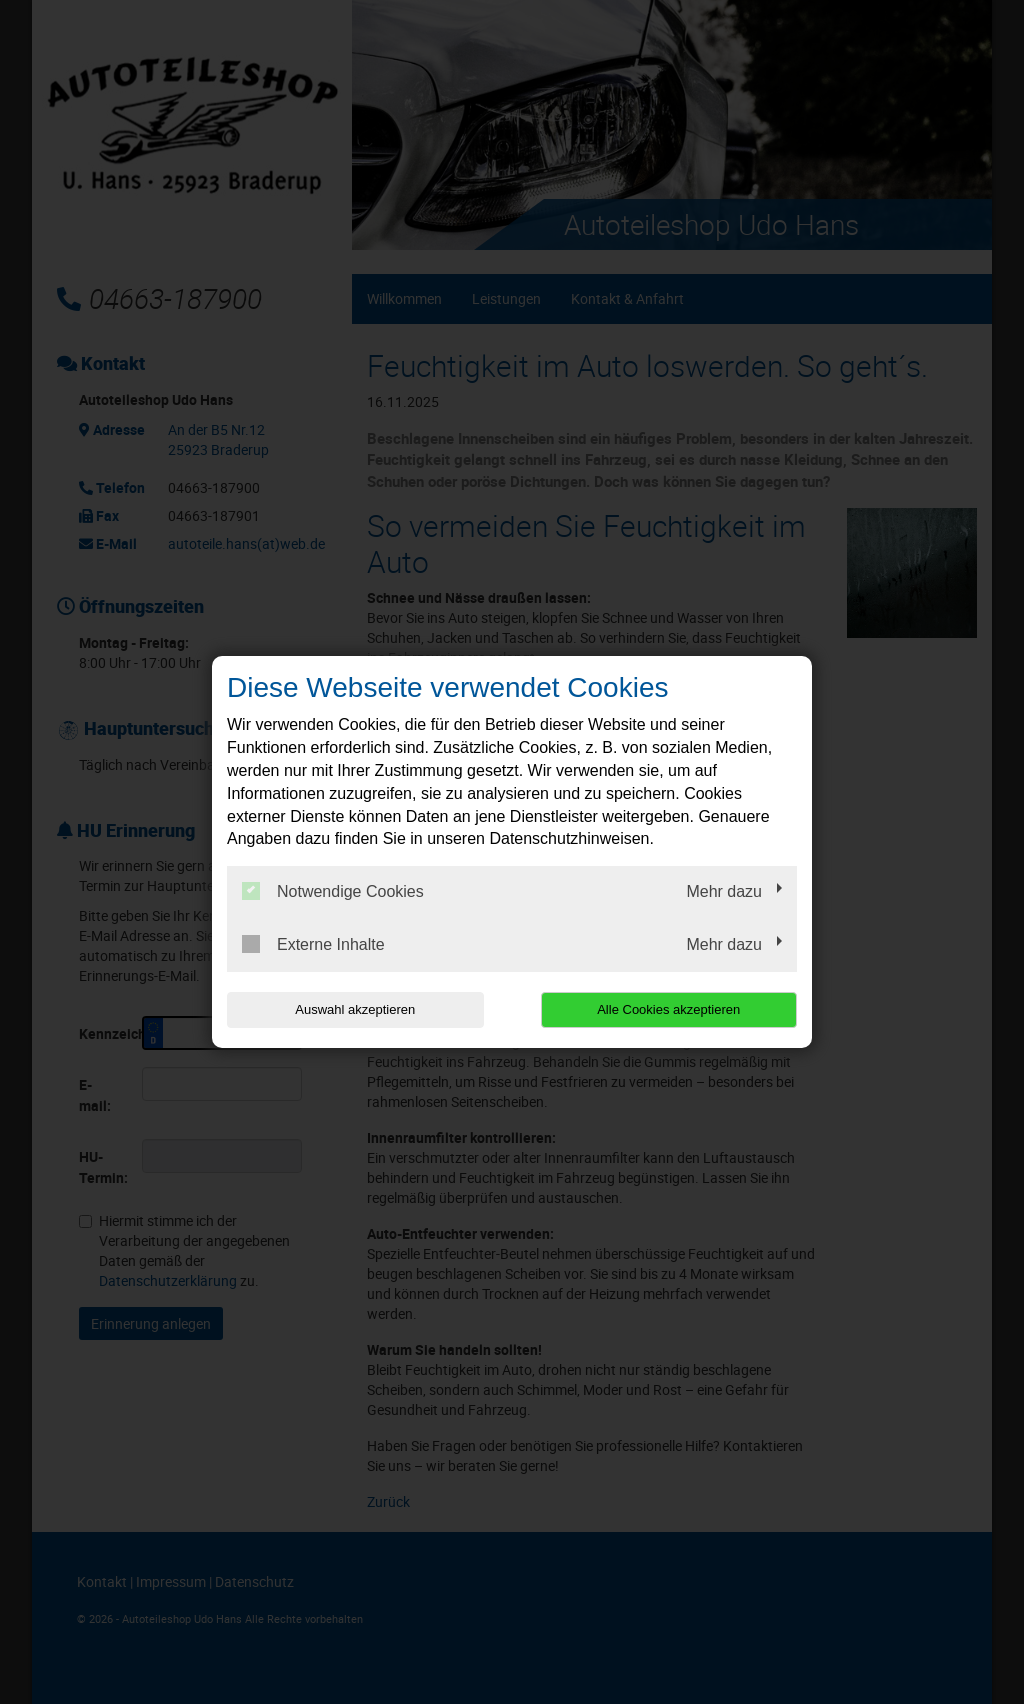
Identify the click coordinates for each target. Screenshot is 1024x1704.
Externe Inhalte (313, 944)
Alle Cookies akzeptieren (668, 1009)
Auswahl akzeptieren (355, 1009)
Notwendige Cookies (333, 891)
